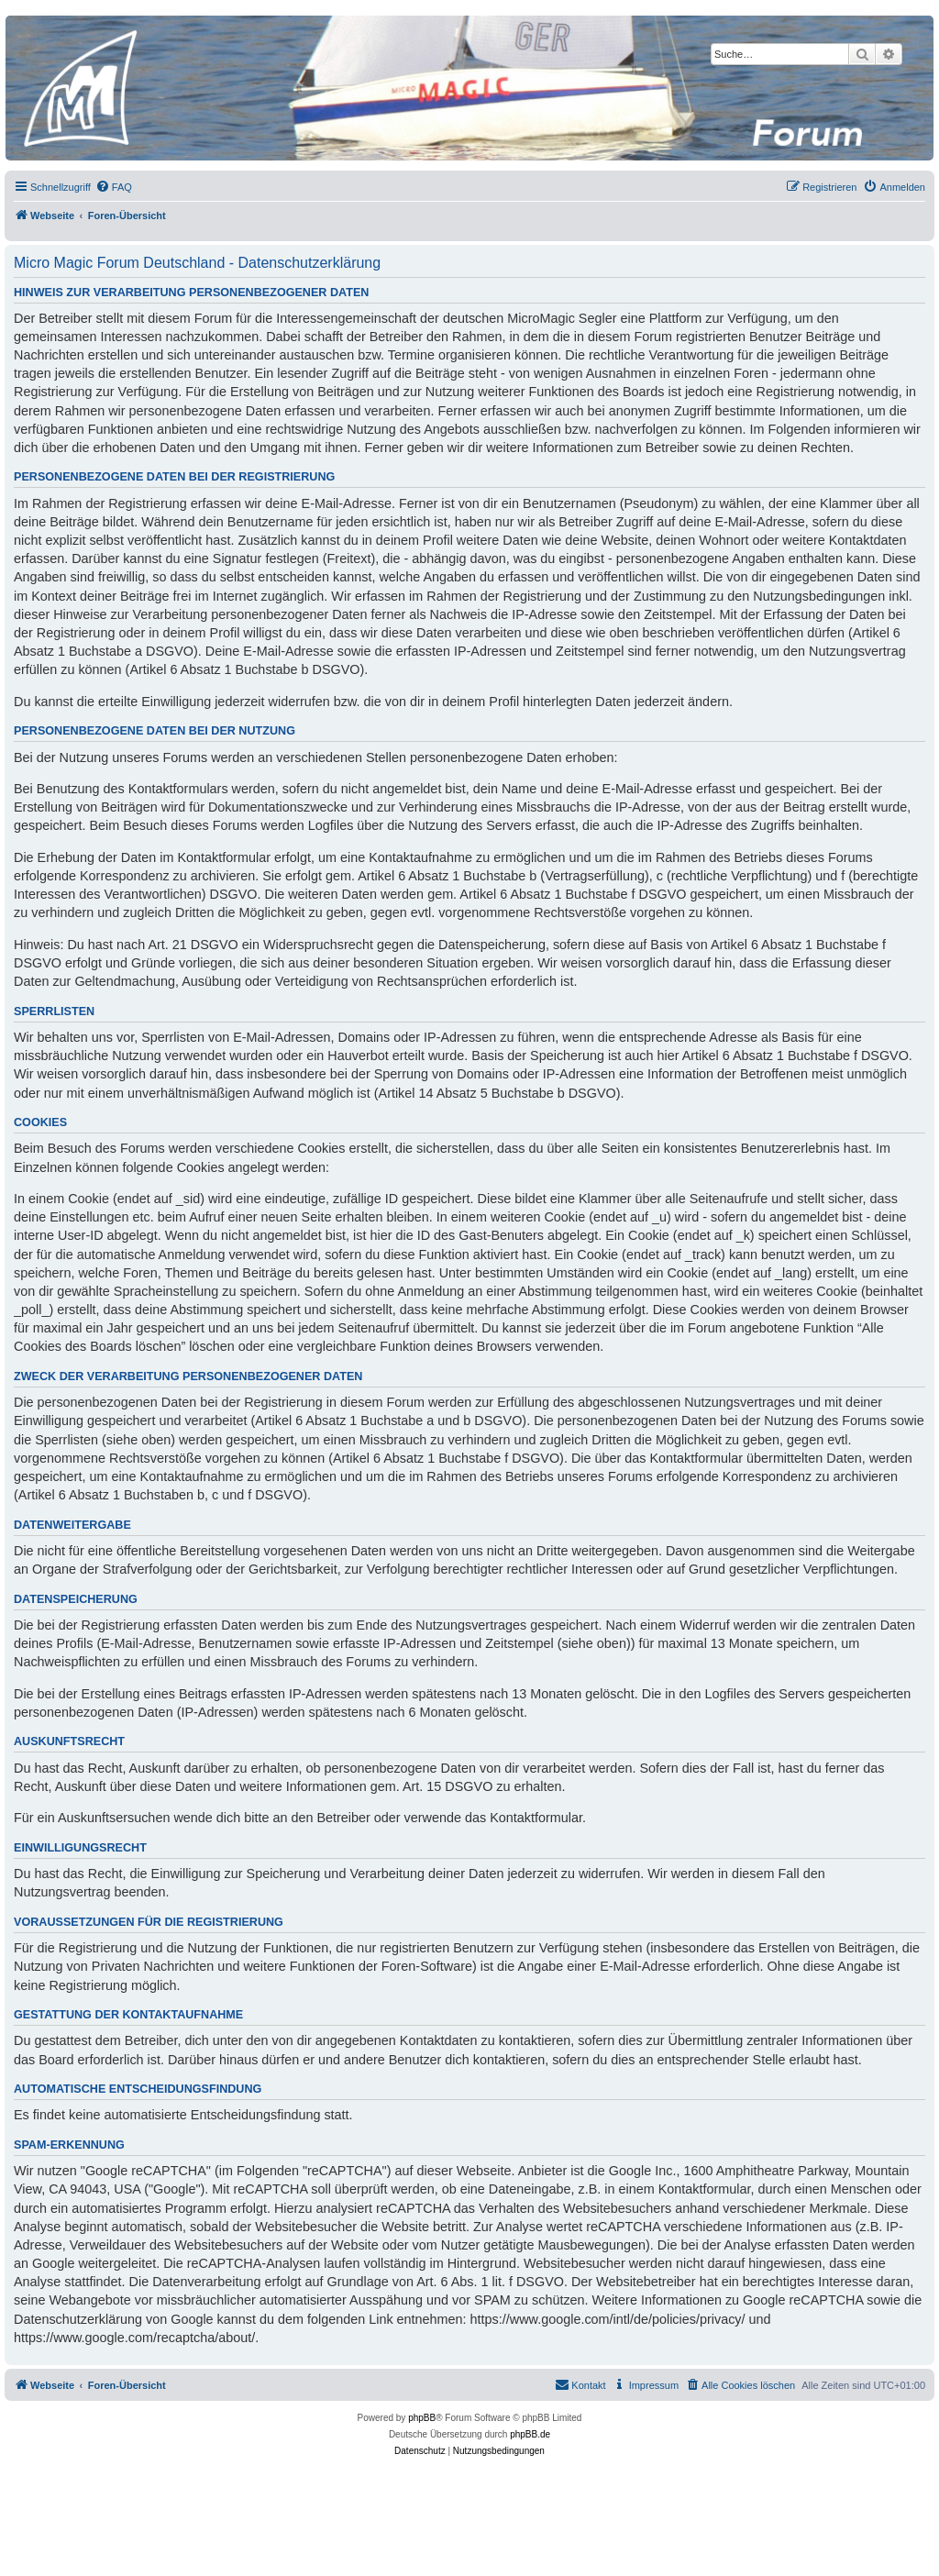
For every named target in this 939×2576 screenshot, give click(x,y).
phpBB (422, 2418)
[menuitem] (113, 187)
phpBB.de (530, 2434)
